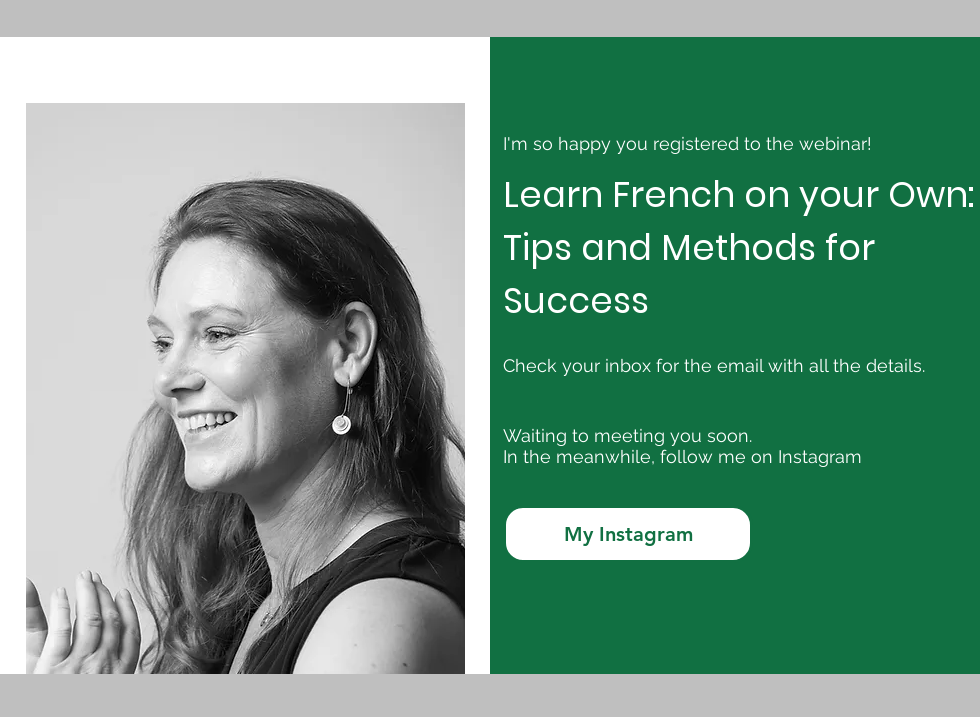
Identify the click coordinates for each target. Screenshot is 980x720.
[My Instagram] (628, 534)
